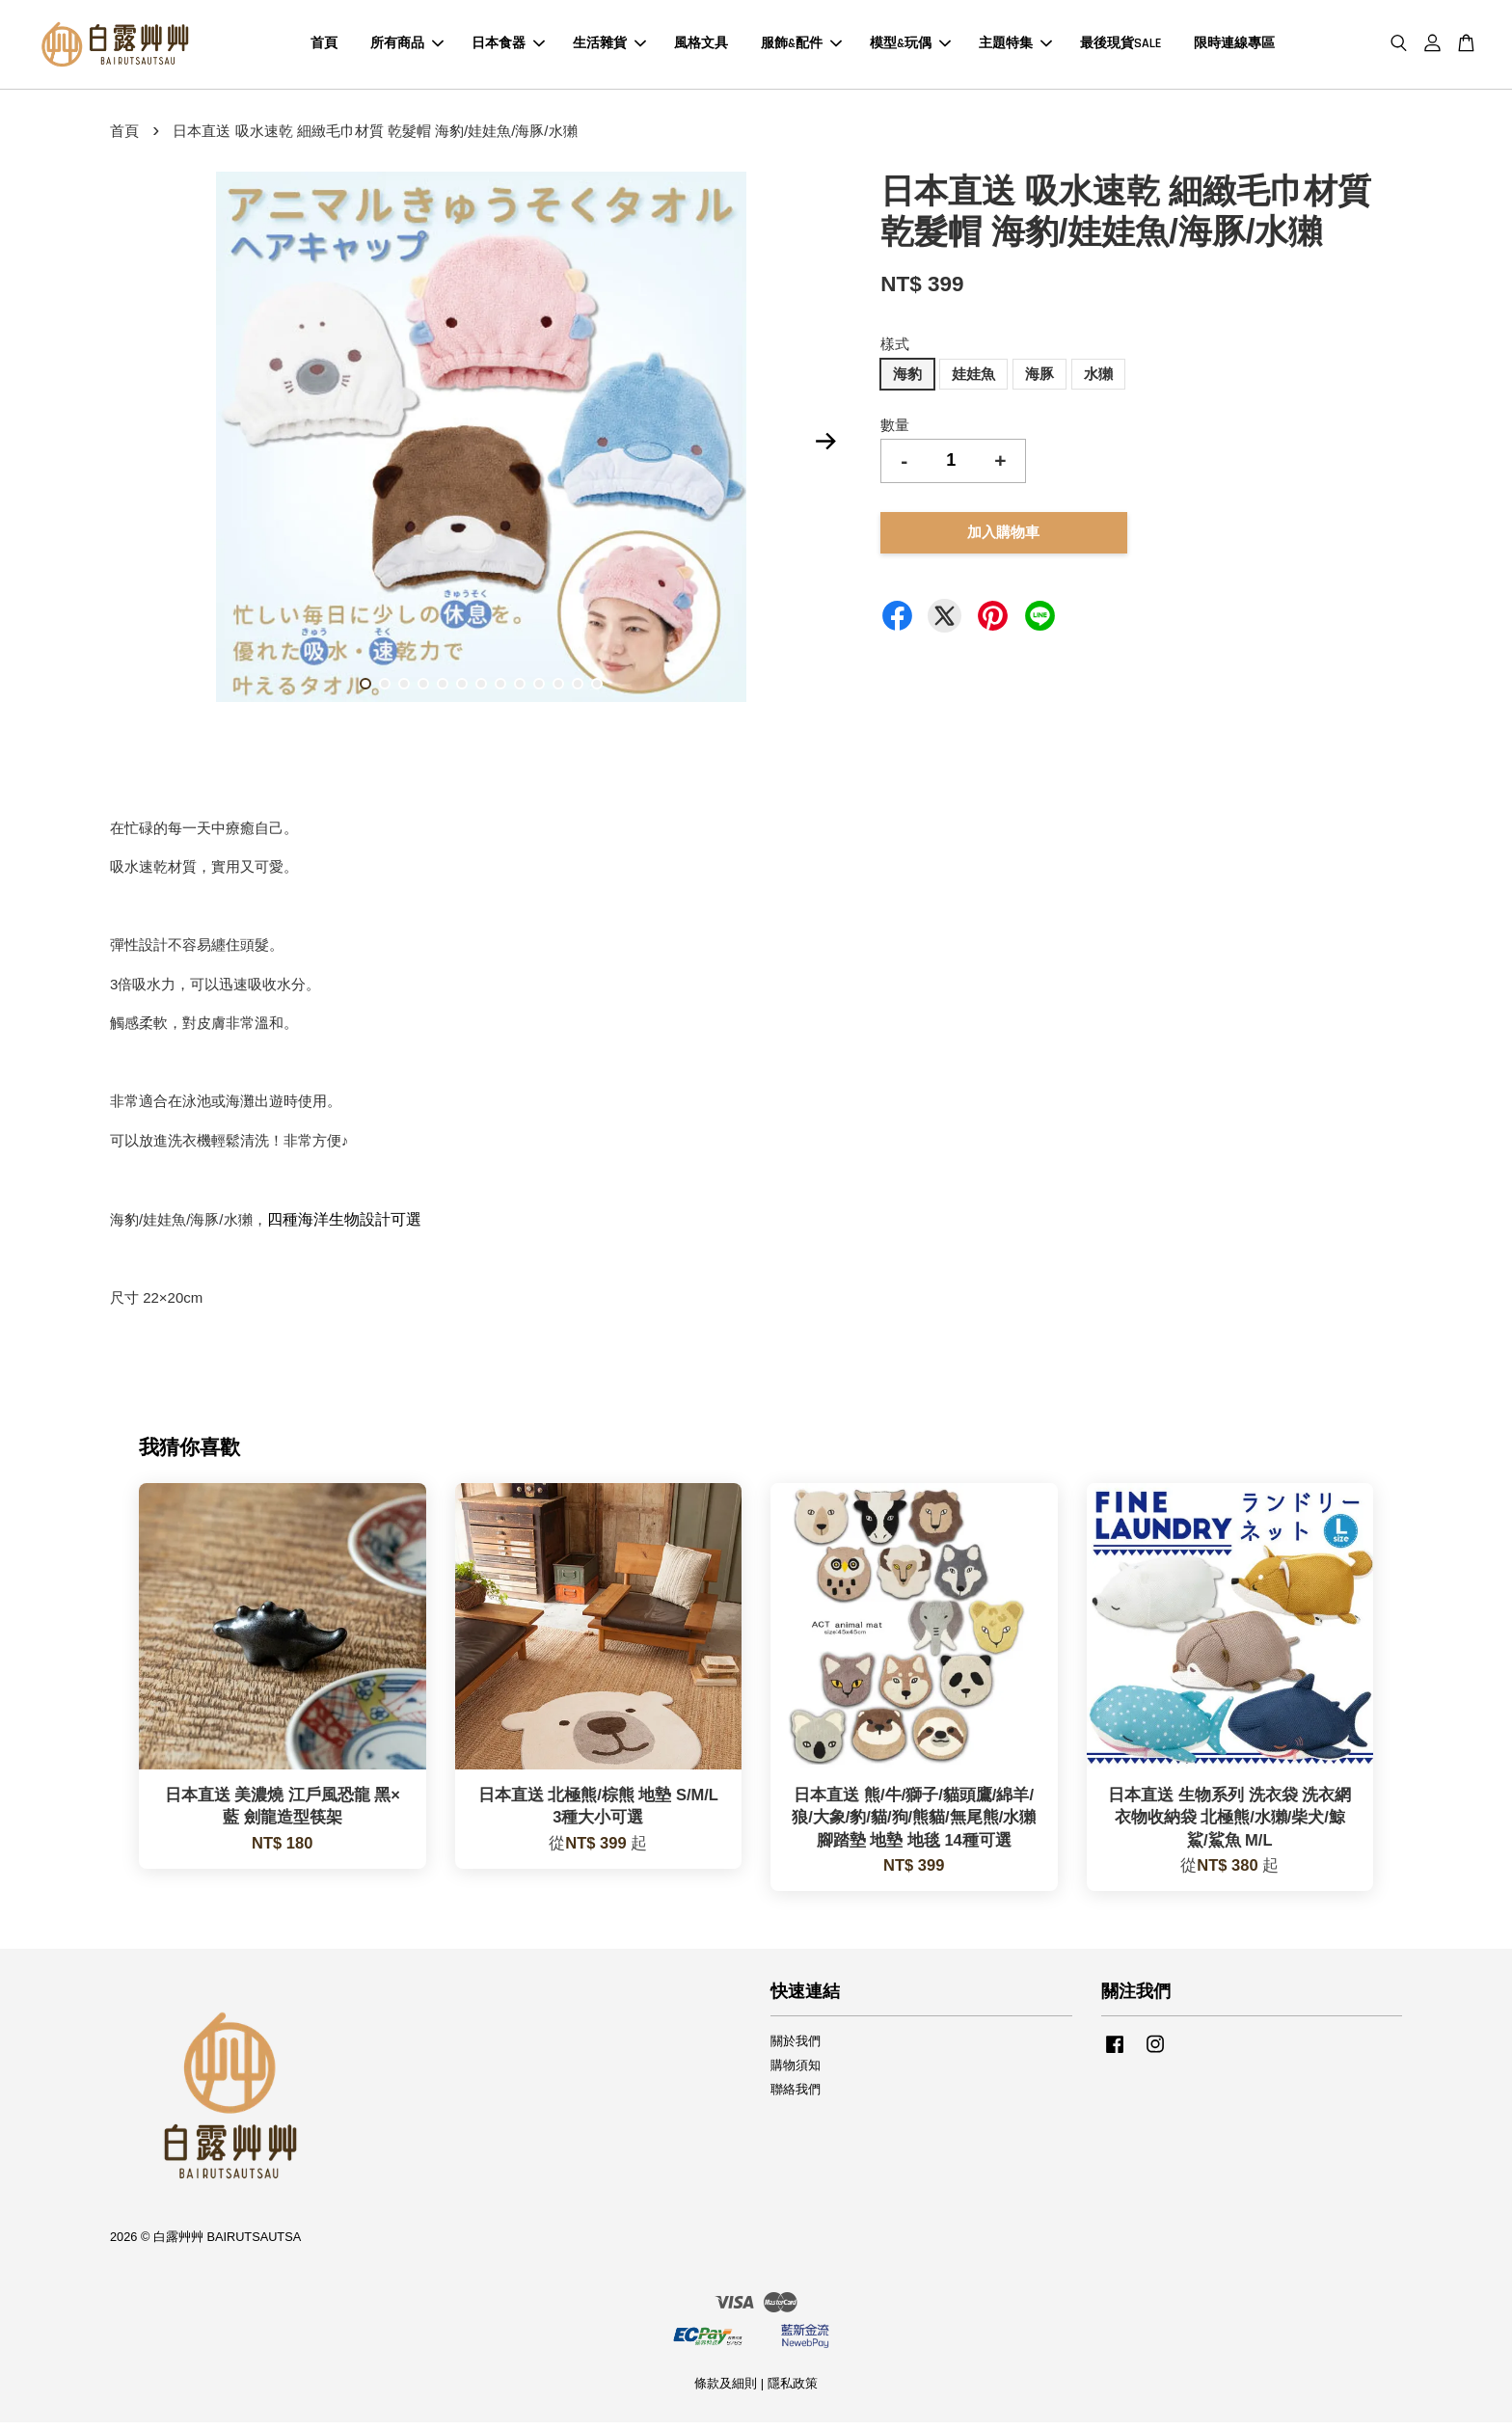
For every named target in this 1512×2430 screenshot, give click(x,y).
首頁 (324, 47)
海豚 (1039, 380)
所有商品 (407, 47)
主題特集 (1015, 47)
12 (577, 691)
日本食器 (508, 47)
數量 (894, 431)
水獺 (1098, 380)
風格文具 (701, 47)
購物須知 (795, 2073)
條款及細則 (725, 2390)
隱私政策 (793, 2390)
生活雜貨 (609, 47)
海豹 (907, 380)
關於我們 (795, 2048)
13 (597, 691)
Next (825, 447)
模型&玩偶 (910, 47)
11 (558, 691)
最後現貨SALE (1120, 47)
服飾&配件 (801, 47)
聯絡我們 (795, 2096)
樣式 (894, 351)
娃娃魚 (973, 380)
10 (539, 691)
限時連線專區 (1234, 47)
